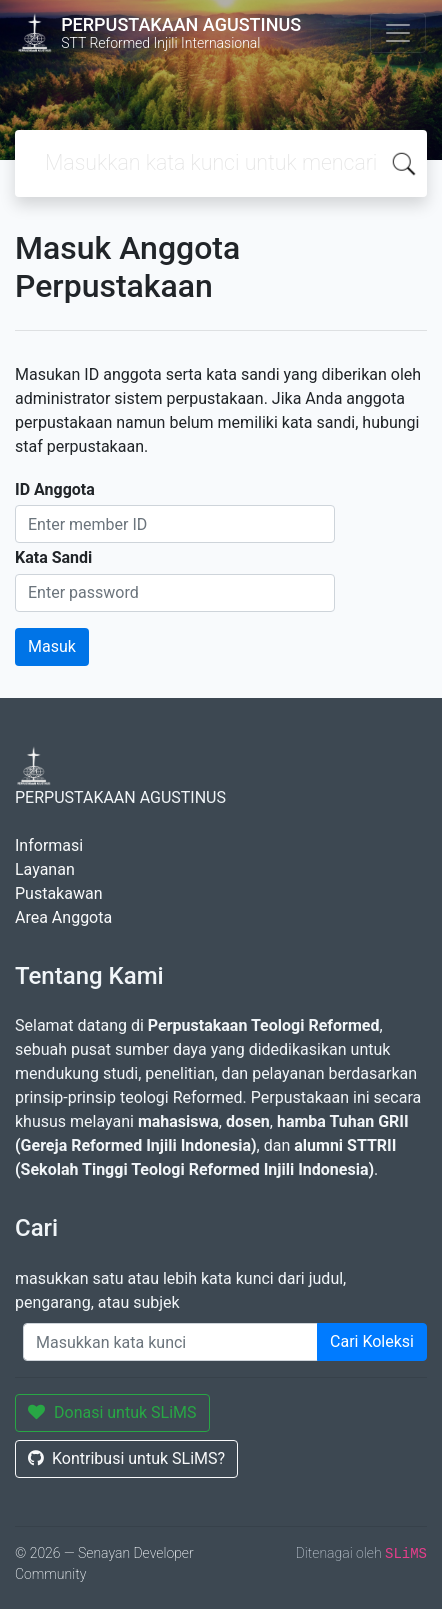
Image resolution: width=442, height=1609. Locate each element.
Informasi (49, 845)
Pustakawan (58, 893)
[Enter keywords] (170, 1342)
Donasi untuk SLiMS (112, 1412)
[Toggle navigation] (398, 33)
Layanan (45, 869)
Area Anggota (63, 917)
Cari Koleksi (372, 1341)
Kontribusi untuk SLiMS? (126, 1458)
